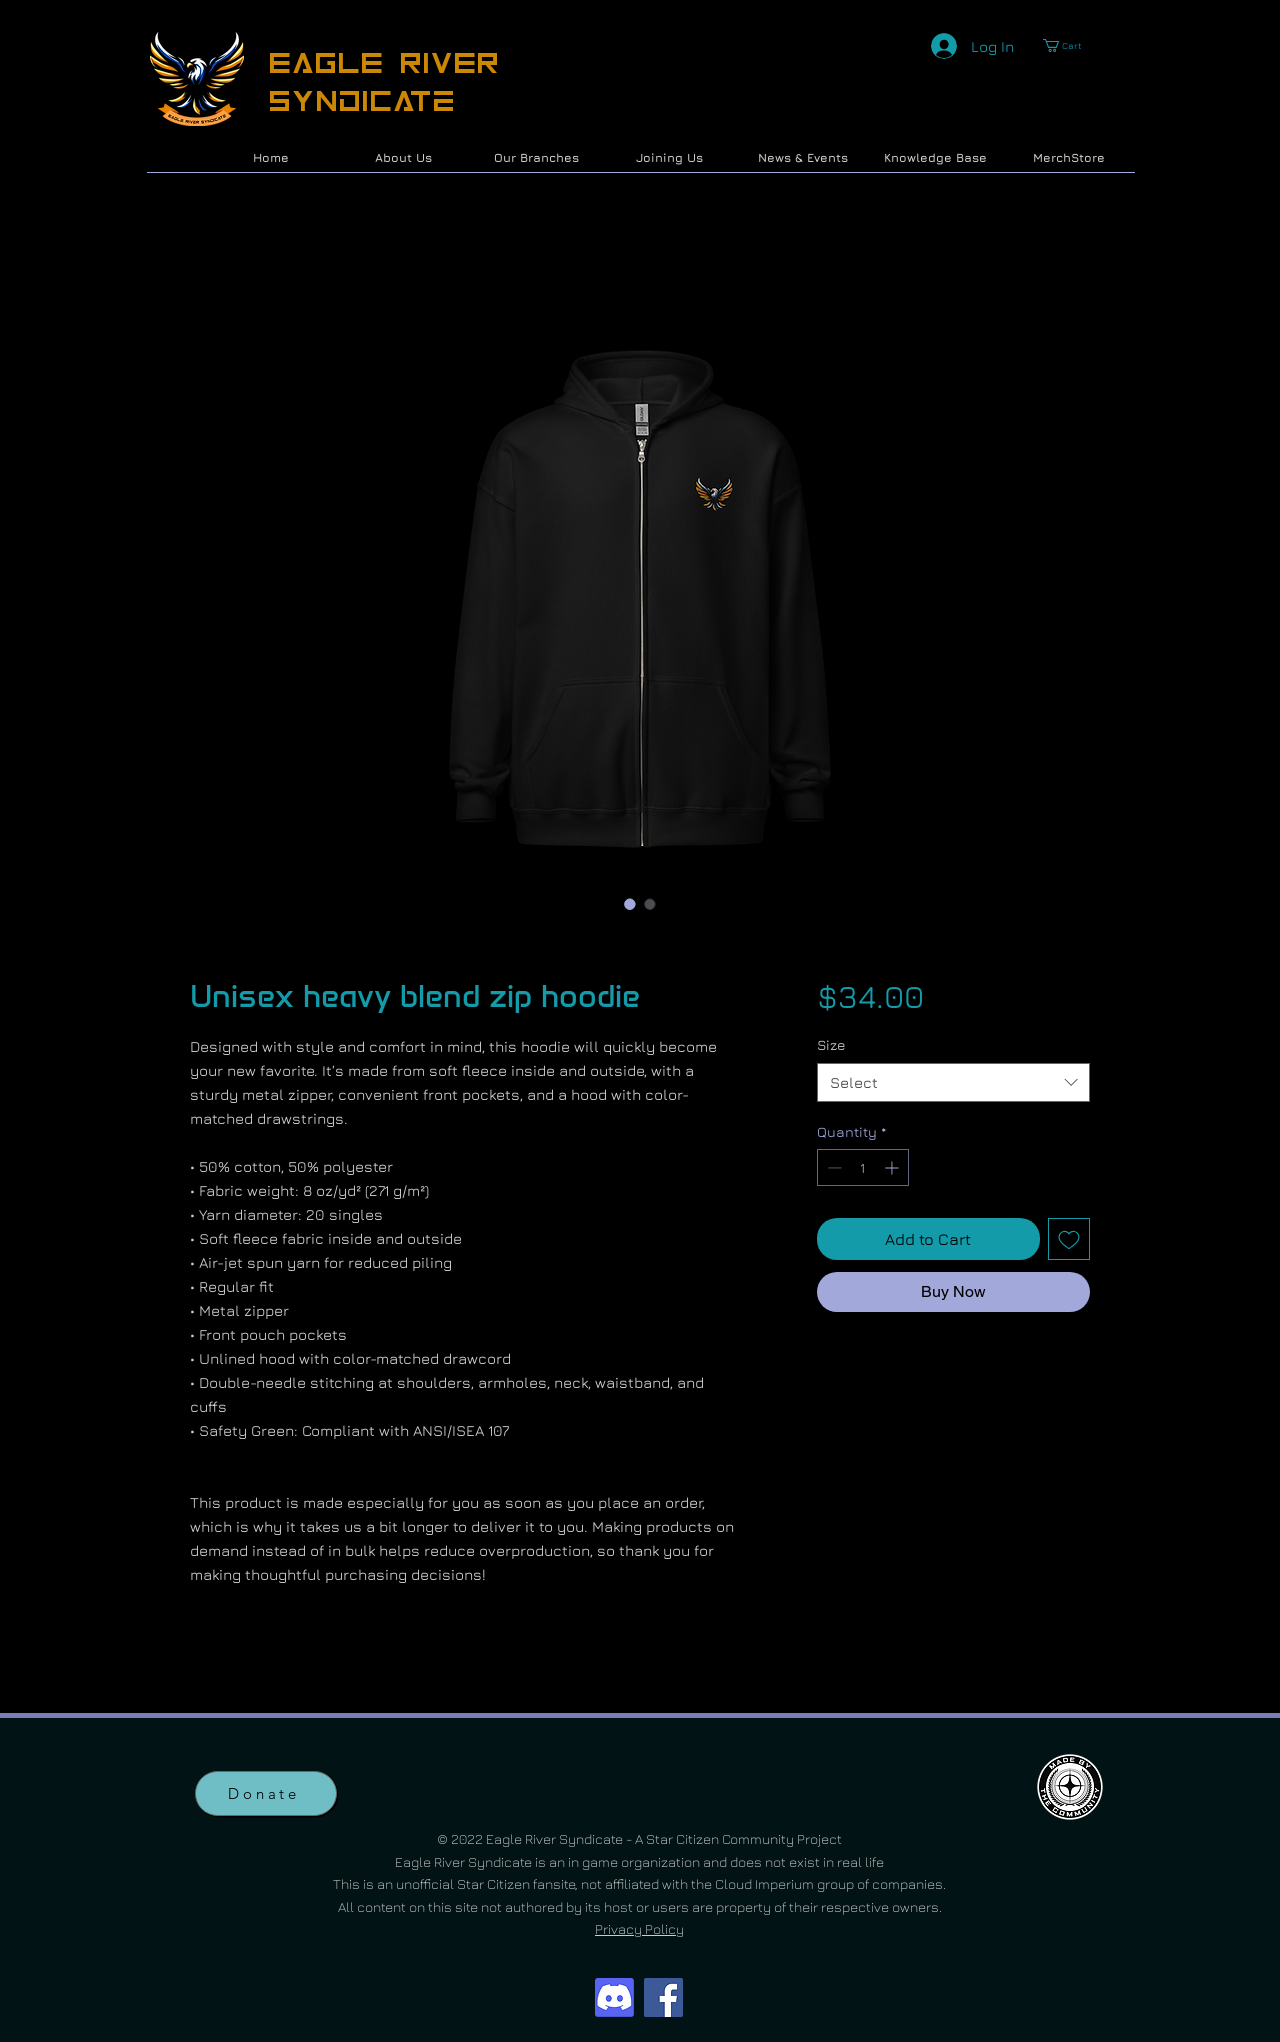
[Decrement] (832, 1167)
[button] (1070, 45)
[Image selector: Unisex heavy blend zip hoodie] (630, 904)
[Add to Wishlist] (1069, 1239)
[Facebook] (663, 1997)
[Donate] (266, 1793)
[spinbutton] (863, 1167)
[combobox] (953, 1082)
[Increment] (893, 1167)
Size (831, 1044)
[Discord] (614, 1997)
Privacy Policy (639, 1928)
